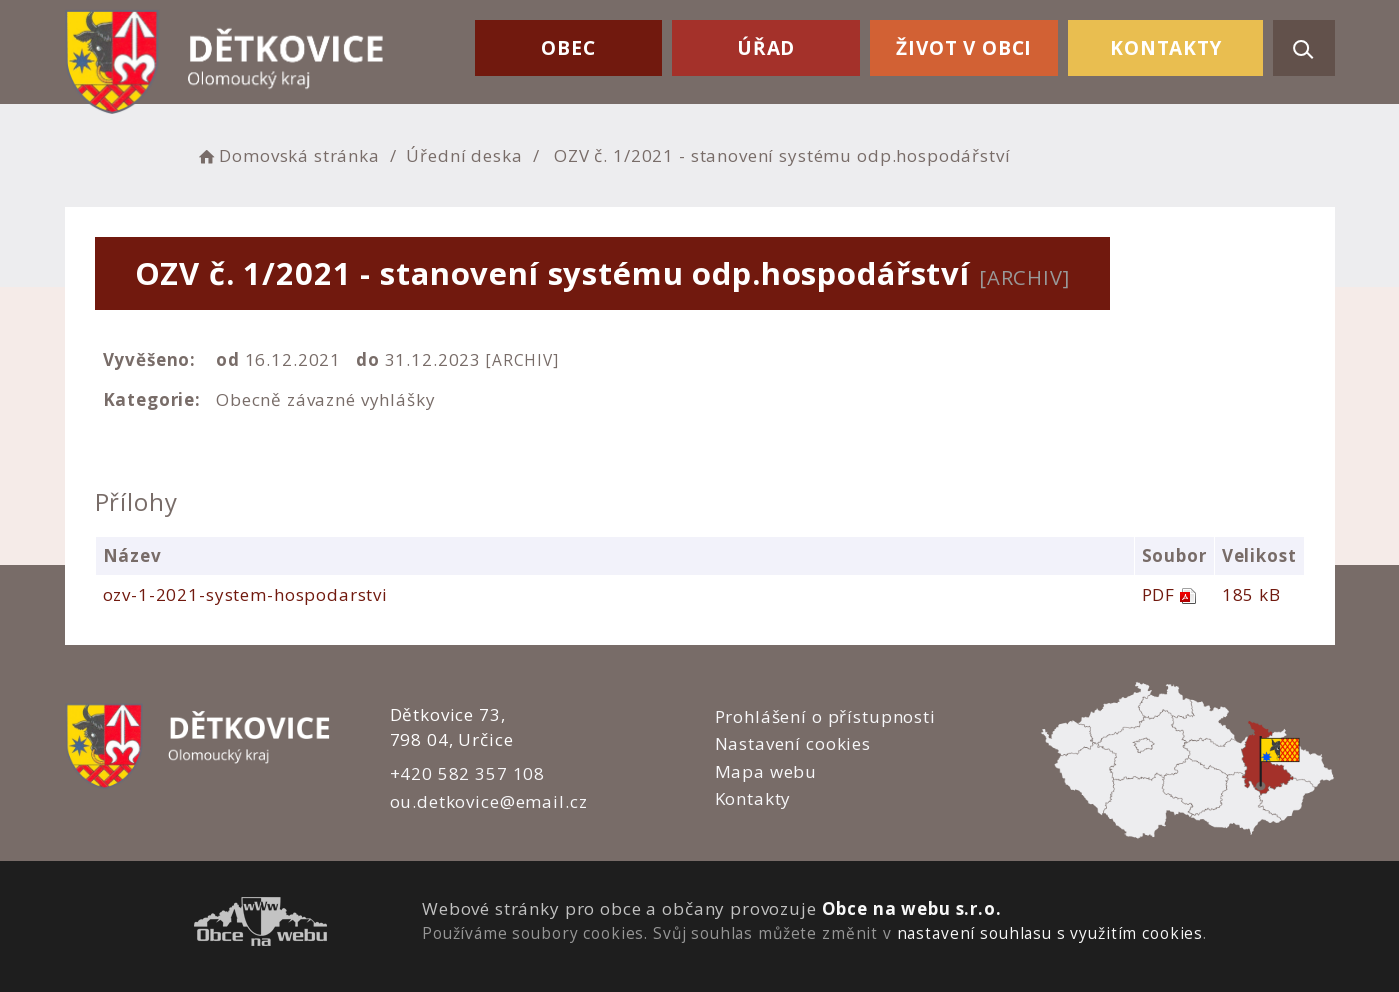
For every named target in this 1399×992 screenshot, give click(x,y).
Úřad (766, 48)
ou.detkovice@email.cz (489, 801)
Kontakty (1166, 48)
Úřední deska (464, 155)
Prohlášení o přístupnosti (825, 716)
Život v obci (964, 48)
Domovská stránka (288, 155)
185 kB (1251, 594)
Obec (568, 48)
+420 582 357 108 (468, 773)
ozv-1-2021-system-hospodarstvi (246, 594)
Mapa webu (766, 771)
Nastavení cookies (793, 743)
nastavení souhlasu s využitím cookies (1050, 933)
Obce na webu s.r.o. (912, 908)
